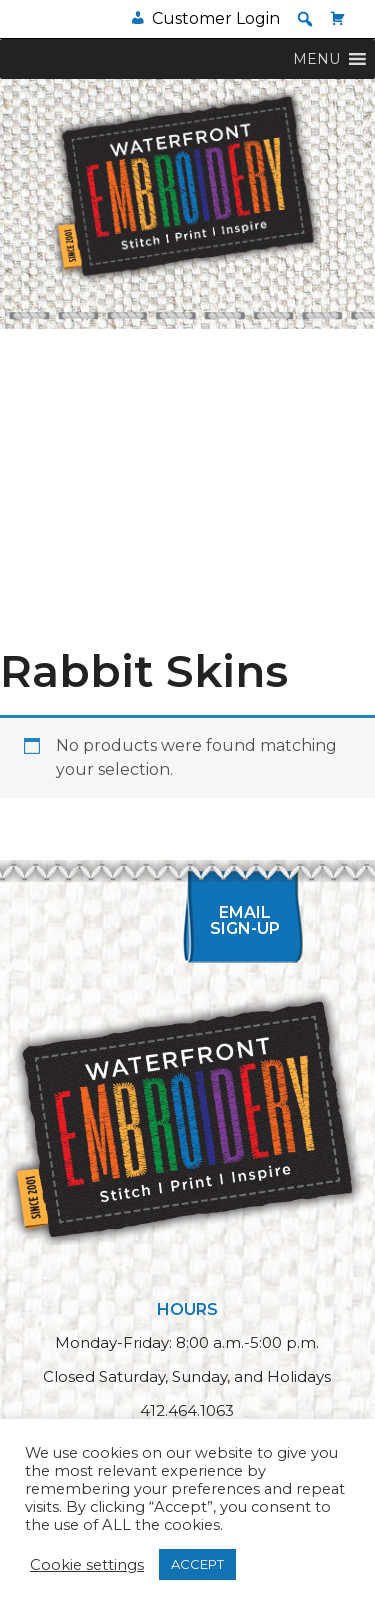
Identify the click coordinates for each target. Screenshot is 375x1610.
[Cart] (338, 18)
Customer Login (216, 18)
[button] (305, 19)
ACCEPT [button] (197, 1564)
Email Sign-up (245, 920)
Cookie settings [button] (87, 1565)
